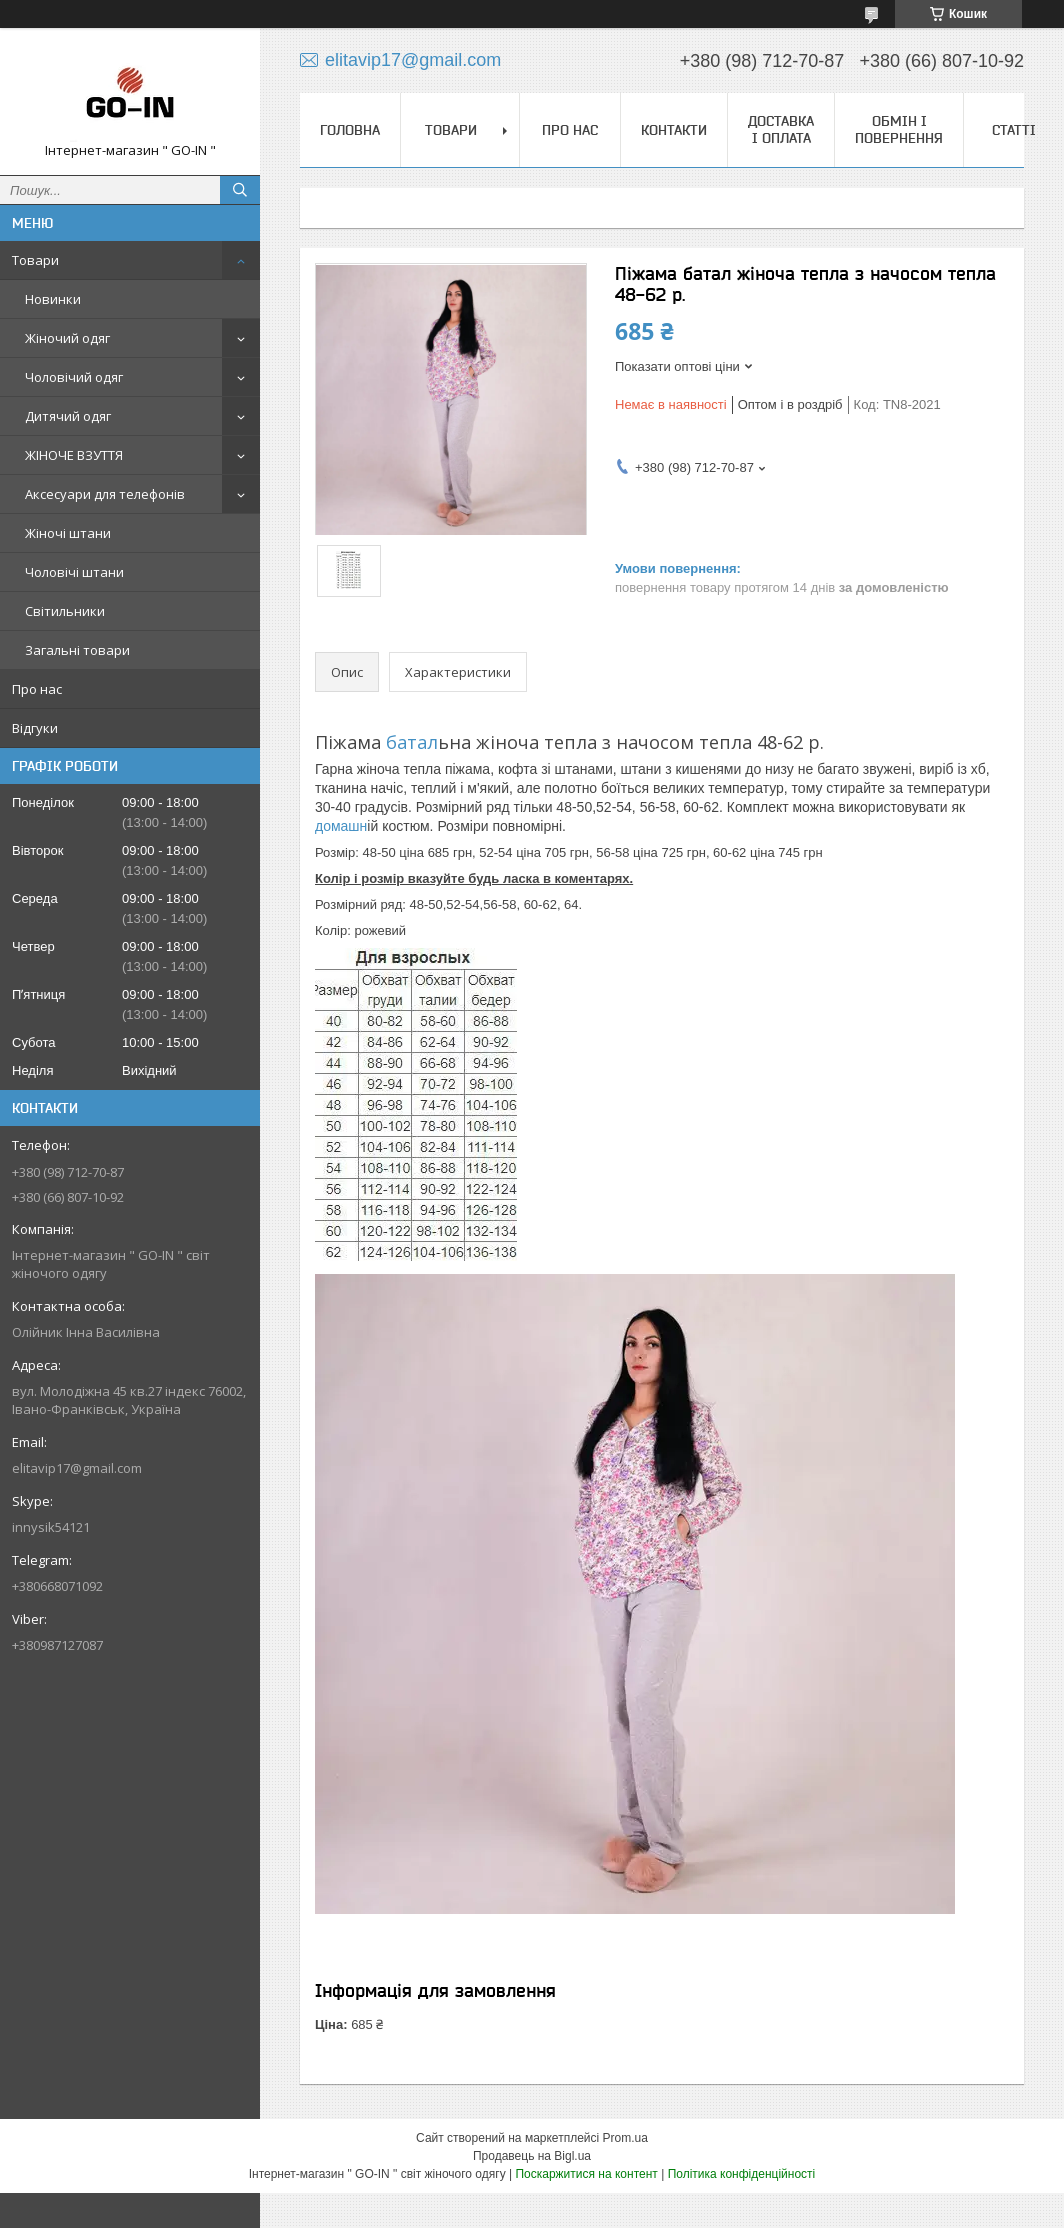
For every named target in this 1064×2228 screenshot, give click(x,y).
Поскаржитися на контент (586, 2174)
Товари (35, 260)
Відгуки (35, 728)
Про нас (37, 689)
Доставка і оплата (781, 129)
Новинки (53, 299)
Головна (350, 130)
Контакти (674, 130)
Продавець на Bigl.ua (532, 2156)
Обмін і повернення (899, 129)
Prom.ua (625, 2138)
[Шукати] (240, 190)
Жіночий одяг (67, 338)
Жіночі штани (68, 533)
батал (409, 742)
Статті (1014, 130)
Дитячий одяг (68, 416)
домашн (341, 826)
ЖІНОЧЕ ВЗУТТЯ (74, 455)
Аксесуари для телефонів (105, 494)
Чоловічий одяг (74, 377)
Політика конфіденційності (742, 2174)
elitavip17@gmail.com (77, 1468)
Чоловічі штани (74, 572)
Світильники (65, 611)
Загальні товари (77, 650)
